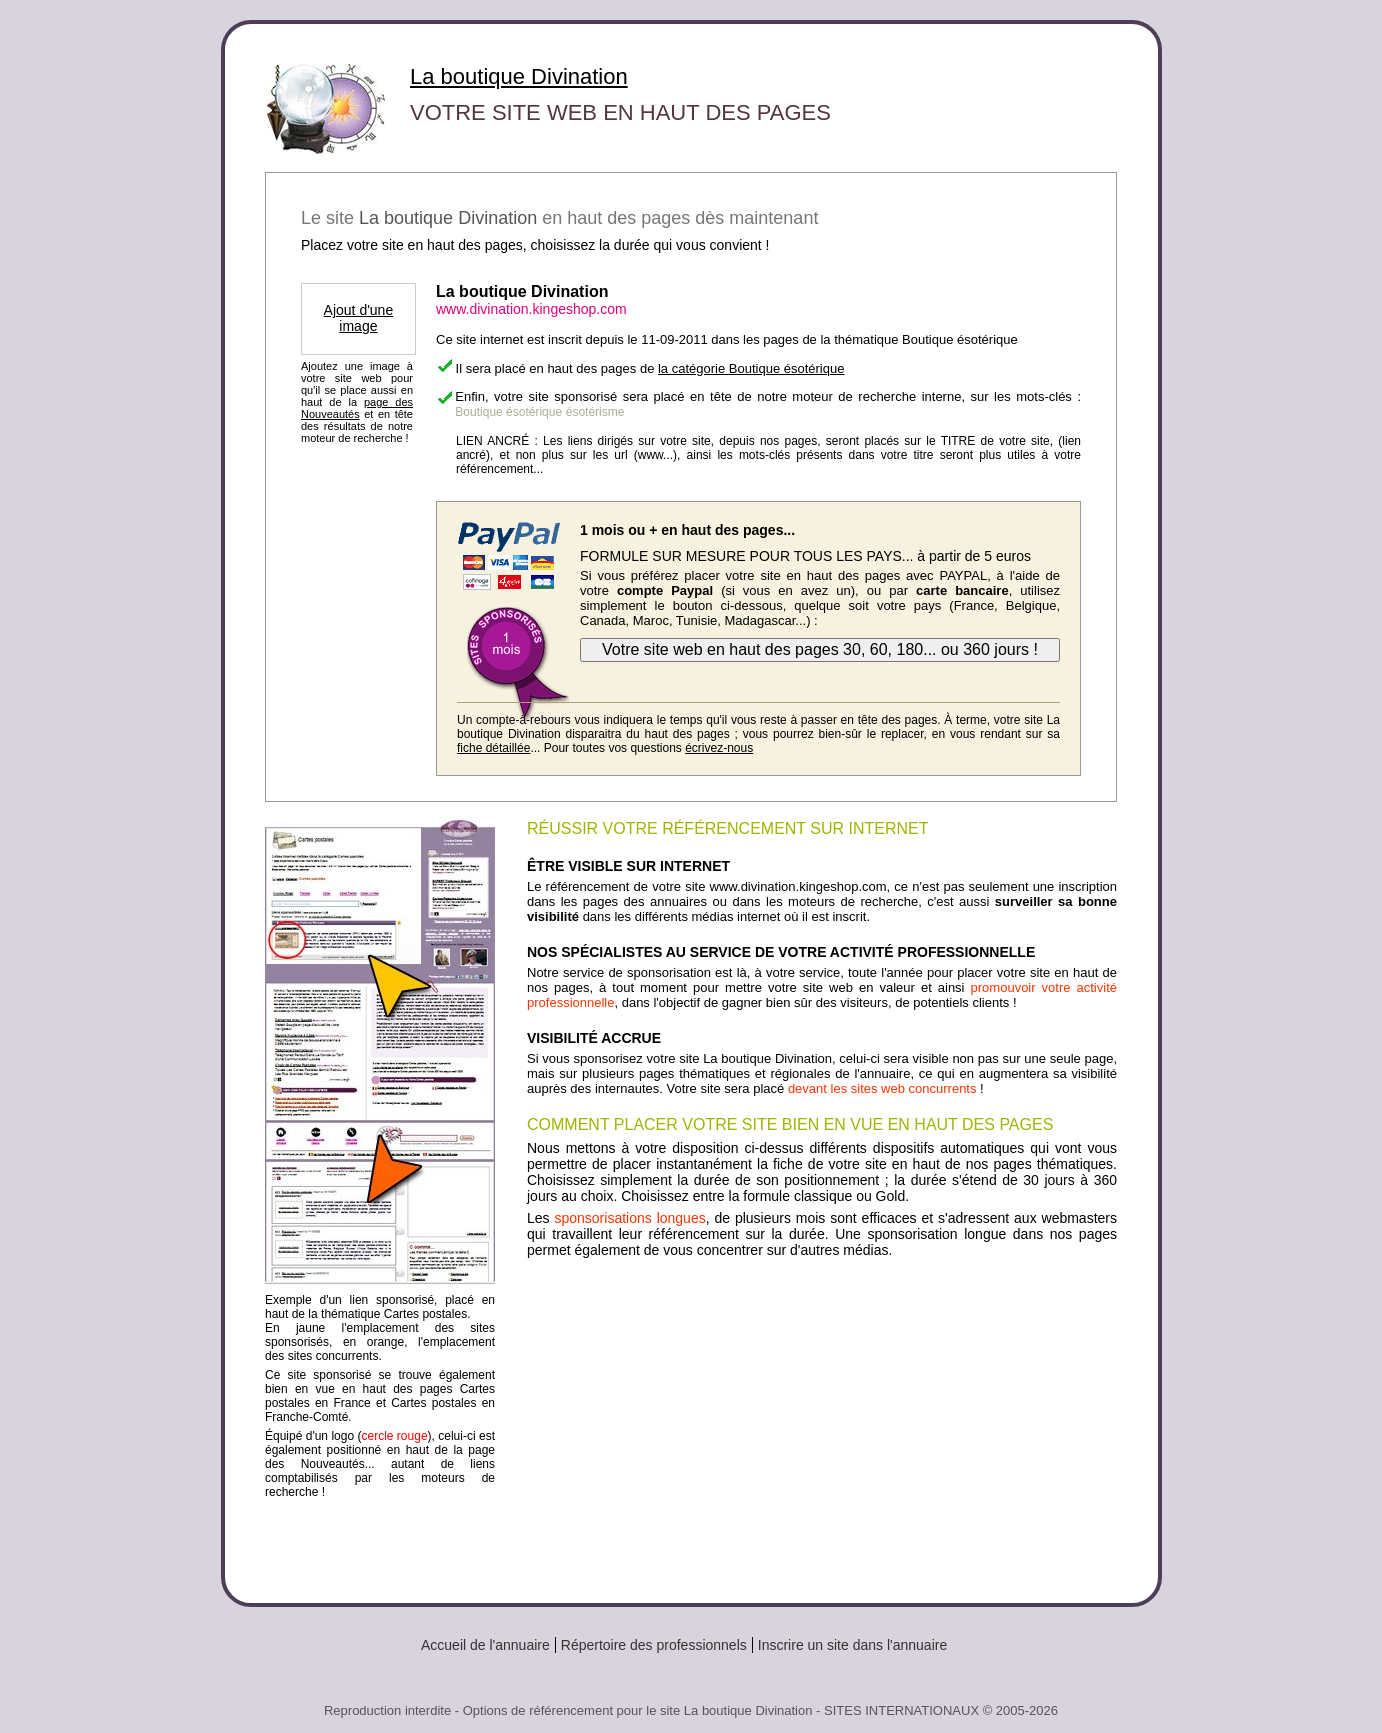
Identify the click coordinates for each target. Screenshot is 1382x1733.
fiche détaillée (493, 748)
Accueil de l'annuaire (485, 1645)
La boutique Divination (519, 76)
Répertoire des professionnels (654, 1645)
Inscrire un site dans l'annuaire (852, 1645)
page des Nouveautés (357, 408)
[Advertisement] (822, 1423)
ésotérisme (595, 412)
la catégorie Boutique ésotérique (751, 368)
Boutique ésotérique (508, 412)
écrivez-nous (719, 748)
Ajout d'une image (359, 318)
